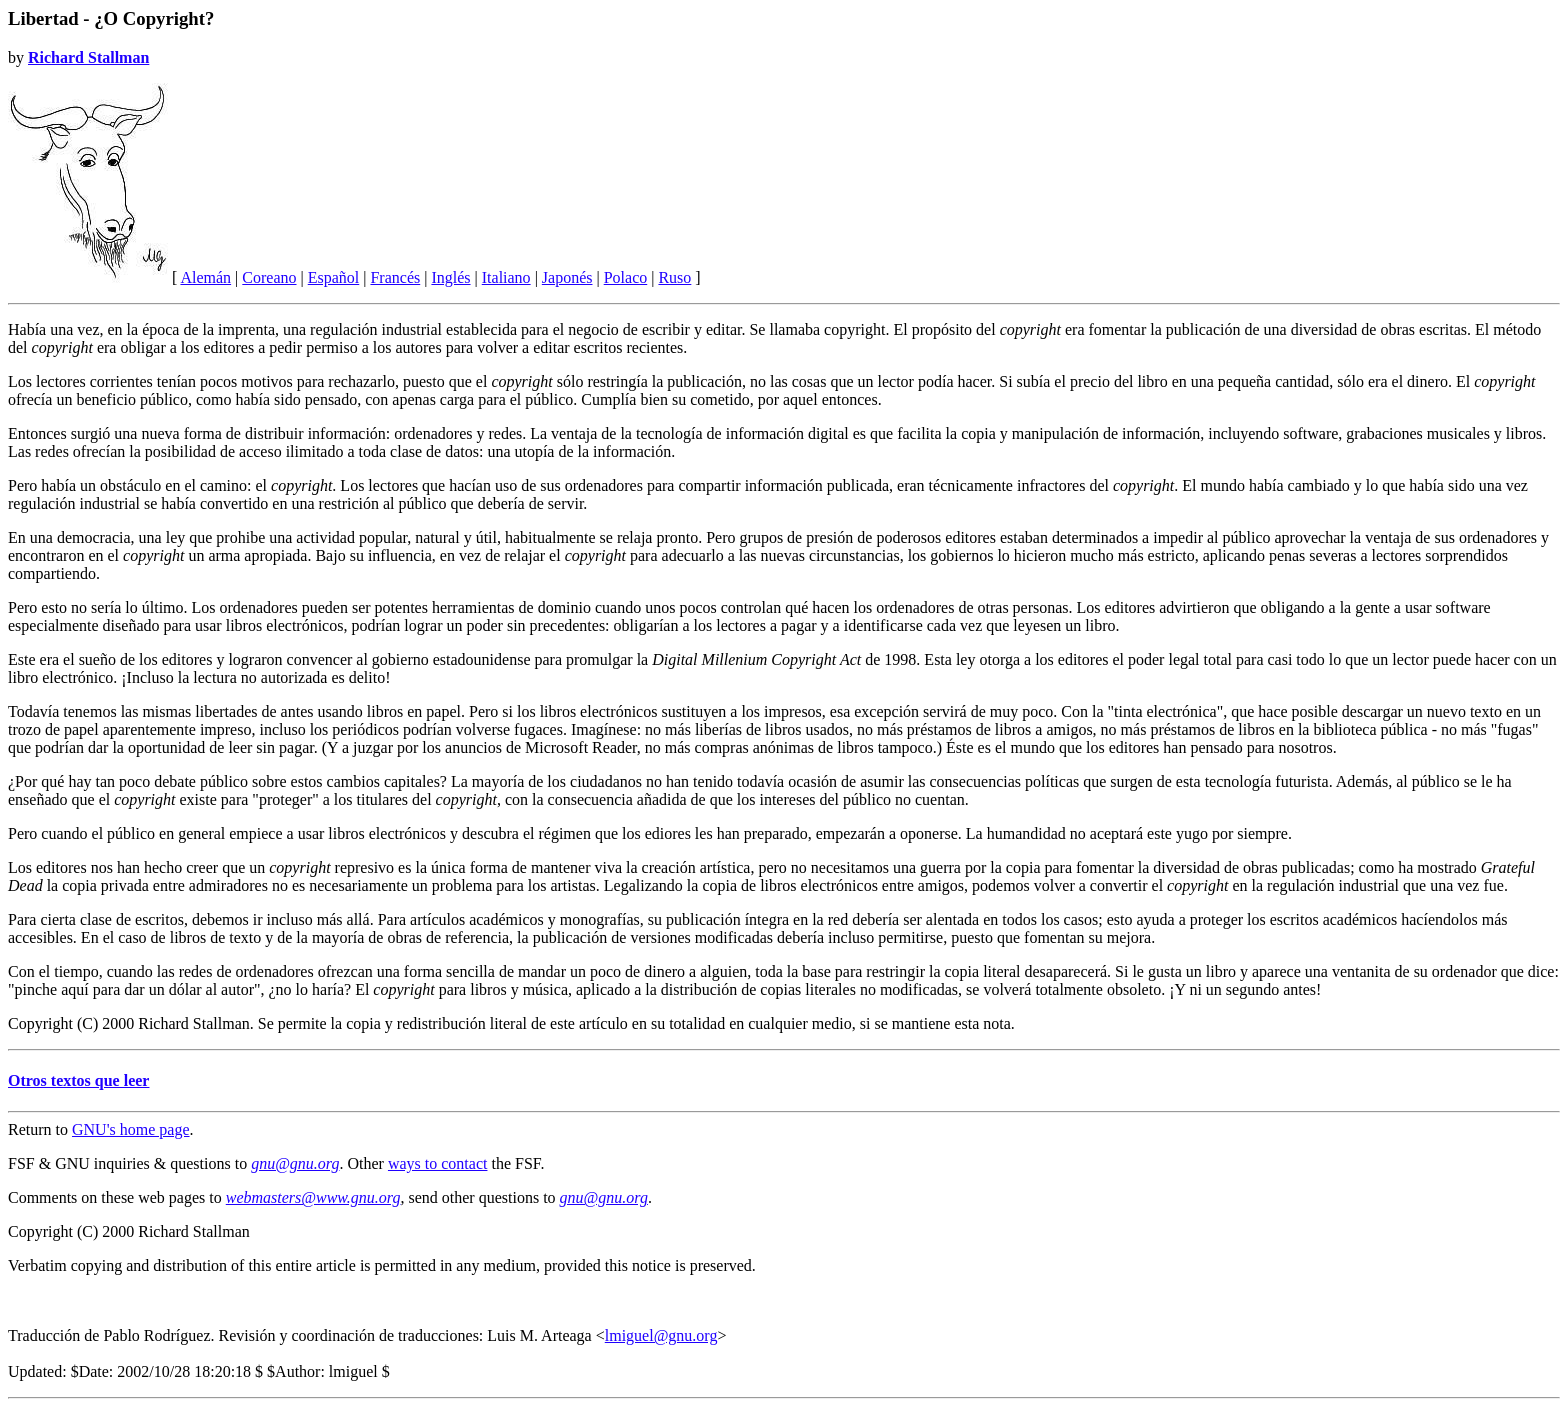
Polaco (626, 277)
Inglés (450, 277)
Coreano (269, 277)
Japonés (567, 277)
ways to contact (438, 1163)
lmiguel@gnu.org (661, 1335)
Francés (395, 277)
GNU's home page (131, 1129)
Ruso (674, 277)
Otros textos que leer (78, 1080)
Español (334, 277)
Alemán (205, 277)
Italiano (506, 277)
